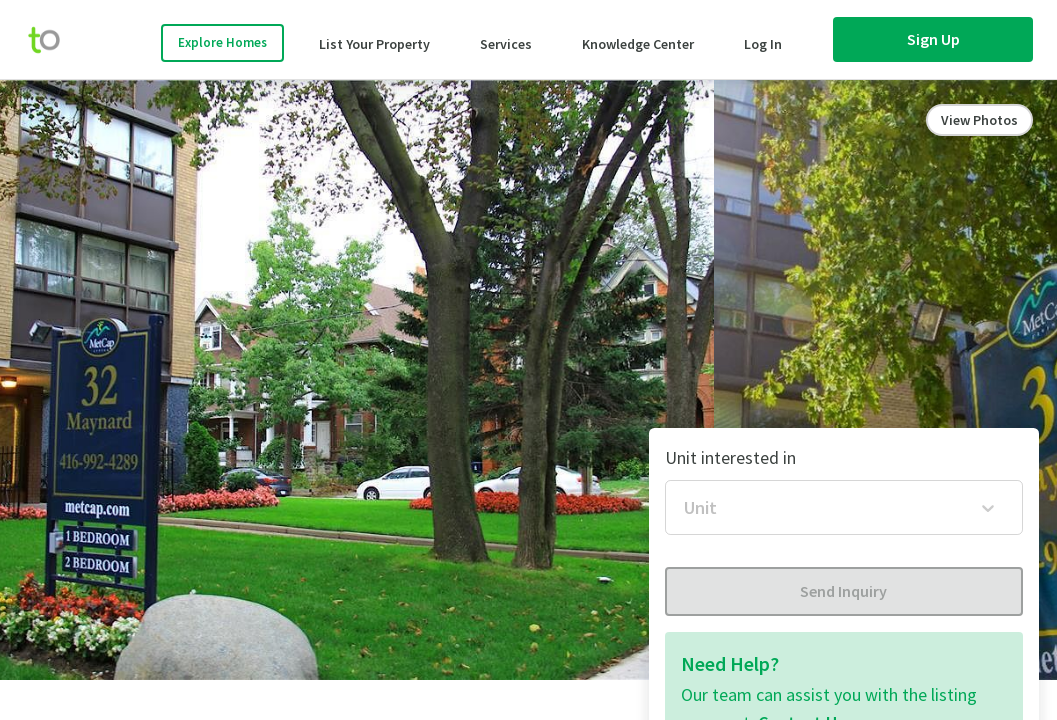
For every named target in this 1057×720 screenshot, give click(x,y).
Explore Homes (222, 42)
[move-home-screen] (54, 40)
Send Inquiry (843, 591)
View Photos (979, 120)
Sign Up (933, 39)
